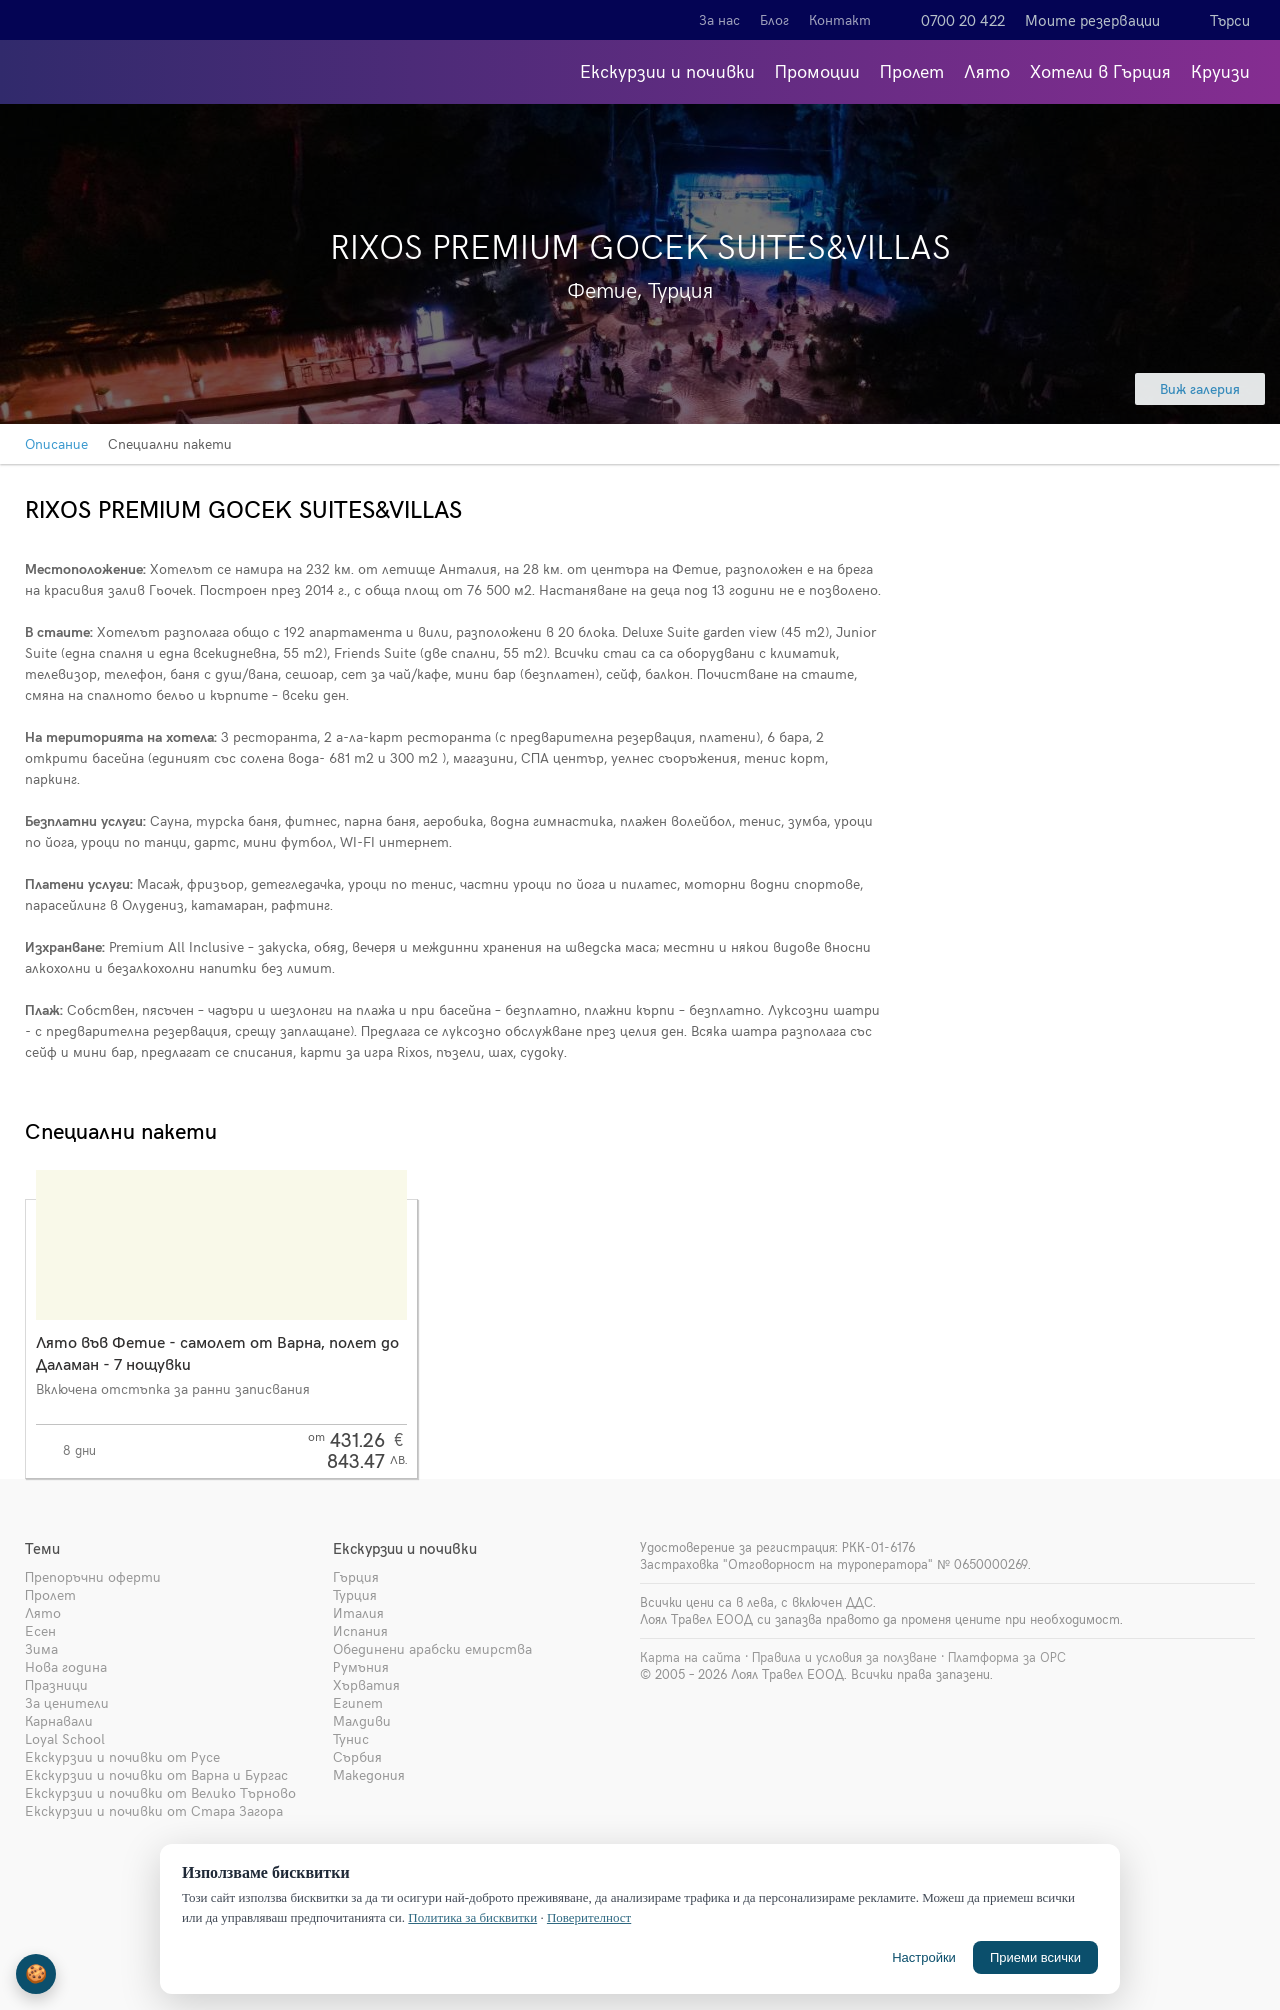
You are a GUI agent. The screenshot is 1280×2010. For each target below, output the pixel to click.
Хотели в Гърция (1100, 70)
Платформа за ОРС (1007, 1657)
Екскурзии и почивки (667, 70)
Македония (369, 1774)
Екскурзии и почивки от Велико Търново (160, 1792)
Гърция (356, 1576)
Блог (774, 19)
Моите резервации (1092, 20)
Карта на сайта (690, 1657)
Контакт (840, 19)
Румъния (361, 1666)
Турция (355, 1594)
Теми (42, 1548)
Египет (358, 1702)
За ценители (67, 1702)
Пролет (912, 70)
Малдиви (362, 1720)
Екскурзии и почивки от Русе (122, 1756)
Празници (56, 1684)
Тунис (351, 1738)
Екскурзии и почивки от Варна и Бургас (156, 1774)
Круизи (1220, 70)
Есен (40, 1630)
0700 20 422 (963, 20)
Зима (41, 1648)
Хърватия (366, 1684)
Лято (987, 70)
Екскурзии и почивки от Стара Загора (154, 1810)
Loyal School (65, 1738)
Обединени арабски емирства (432, 1648)
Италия (358, 1612)
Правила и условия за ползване (844, 1657)
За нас (719, 19)
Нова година (66, 1666)
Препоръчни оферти (93, 1576)
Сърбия (357, 1756)
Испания (360, 1630)
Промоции (817, 70)
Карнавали (59, 1720)
